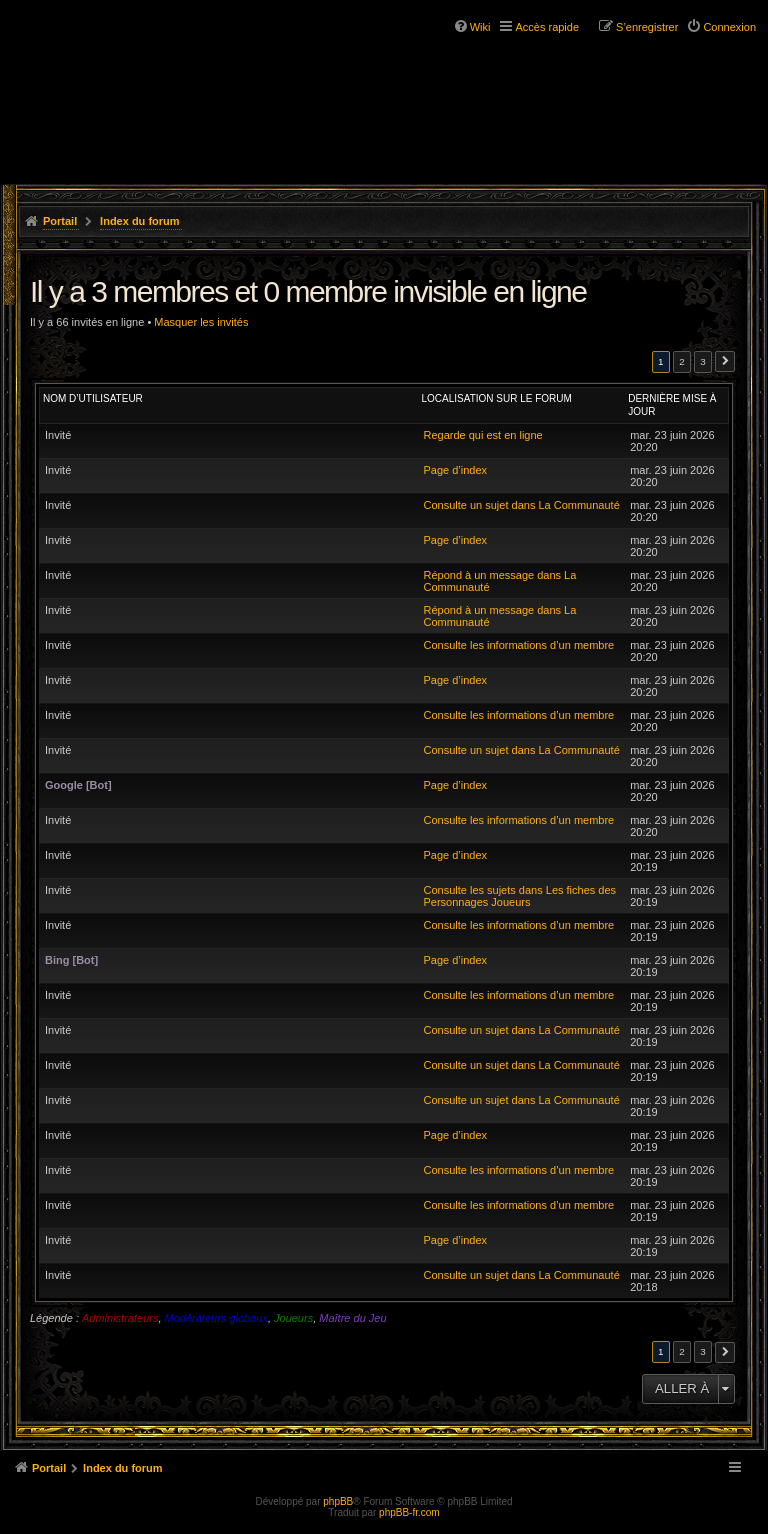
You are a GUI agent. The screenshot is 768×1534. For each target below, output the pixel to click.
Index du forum (139, 221)
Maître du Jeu (352, 1318)
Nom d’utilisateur (93, 398)
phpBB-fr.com (409, 1512)
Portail (60, 221)
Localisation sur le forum (496, 398)
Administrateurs (120, 1318)
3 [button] (703, 361)
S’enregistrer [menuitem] (647, 27)
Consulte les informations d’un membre (518, 645)
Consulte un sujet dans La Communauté (521, 505)
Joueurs (293, 1318)
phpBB (338, 1501)
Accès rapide (547, 27)
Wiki (480, 27)
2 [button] (682, 361)
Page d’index (455, 470)
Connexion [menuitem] (729, 27)
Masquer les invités (201, 322)
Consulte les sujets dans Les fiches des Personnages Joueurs (519, 896)
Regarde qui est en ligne (482, 435)
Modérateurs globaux (216, 1318)
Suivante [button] (725, 361)
